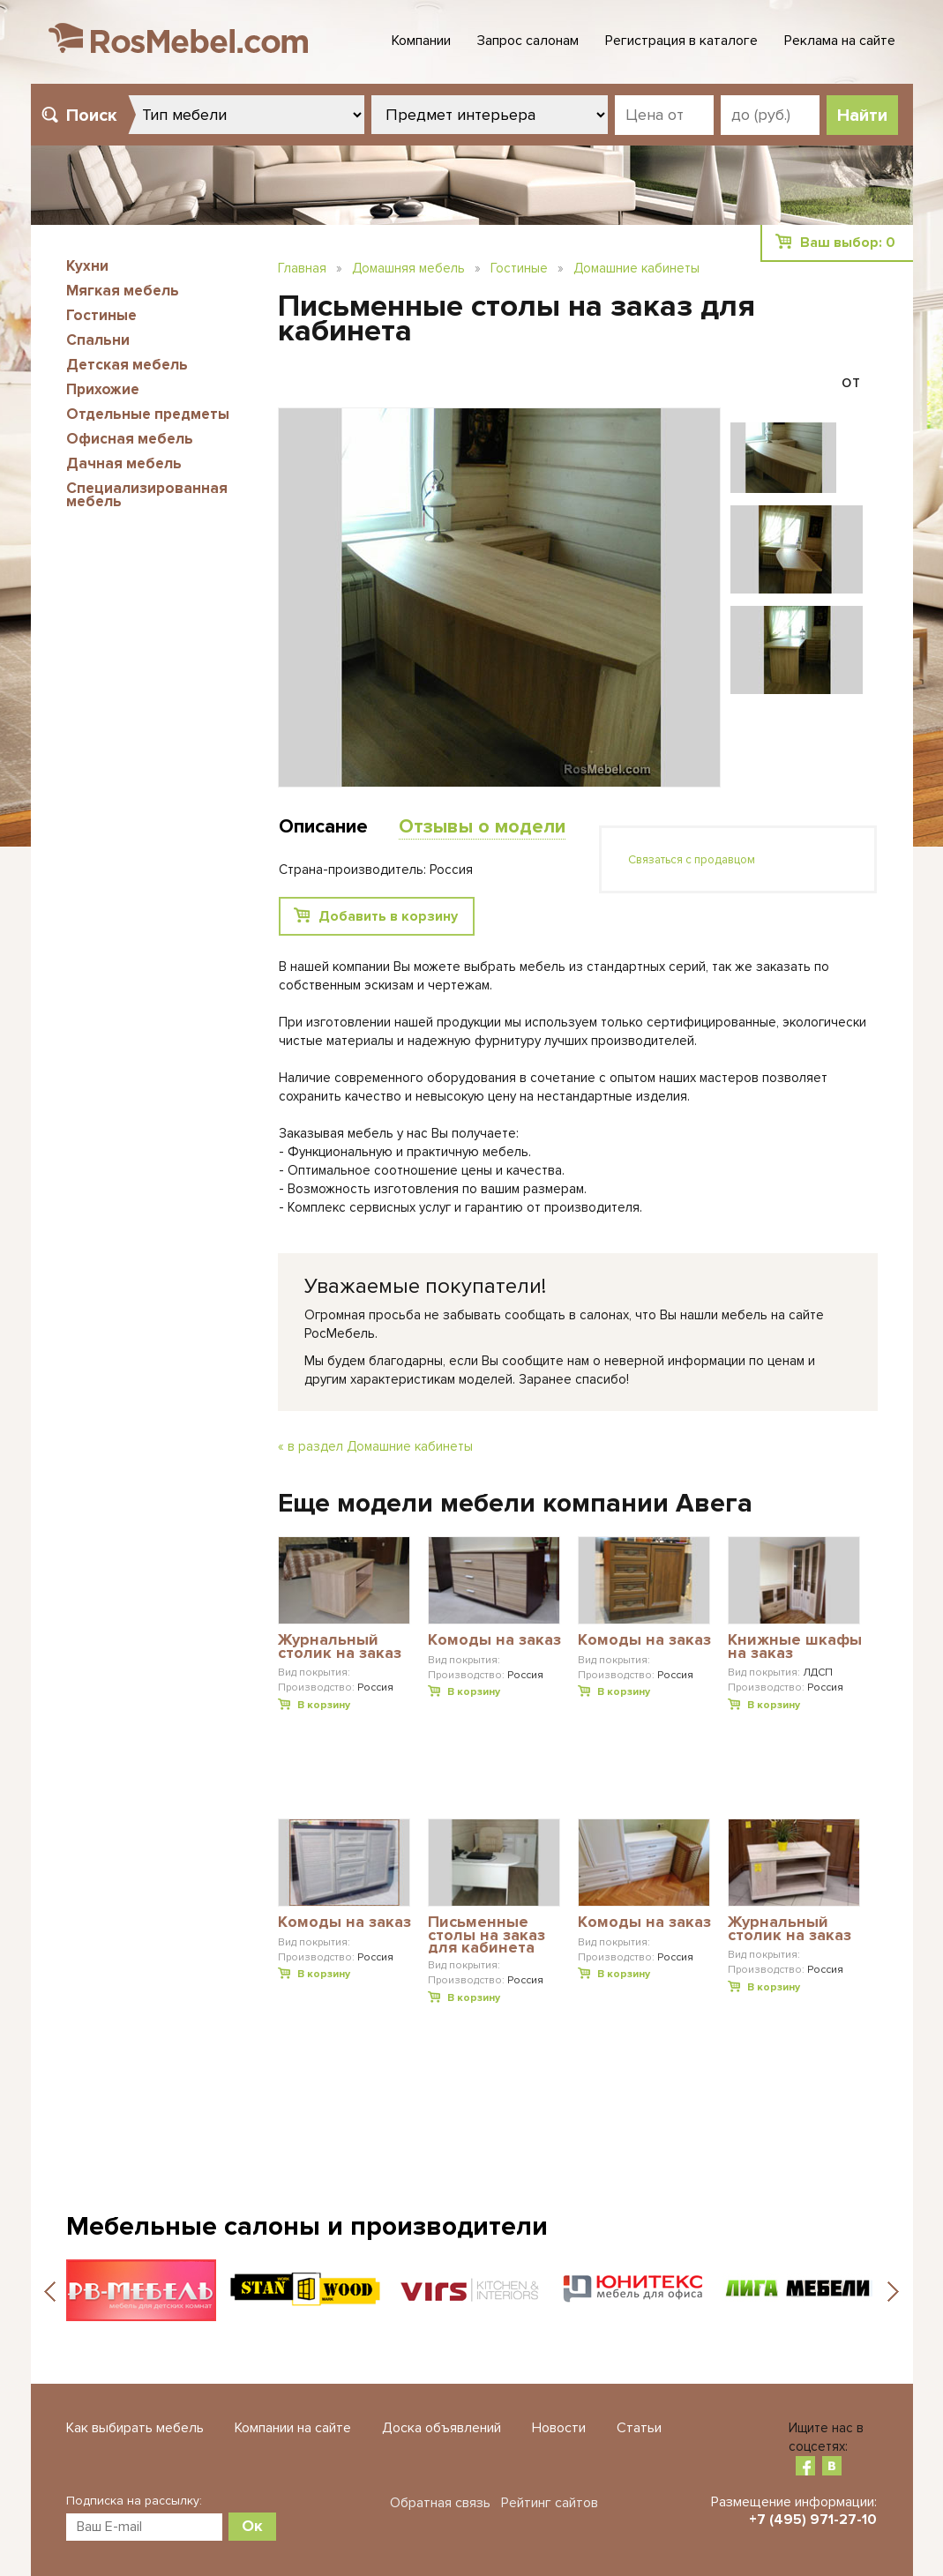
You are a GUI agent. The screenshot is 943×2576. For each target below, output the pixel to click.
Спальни (98, 340)
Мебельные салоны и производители (307, 2226)
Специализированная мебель (147, 495)
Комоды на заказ (494, 1640)
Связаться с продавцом (691, 860)
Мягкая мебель (122, 290)
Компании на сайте (293, 2428)
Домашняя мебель (408, 268)
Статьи (639, 2428)
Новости (559, 2428)
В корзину (323, 1705)
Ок (252, 2525)
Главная (302, 268)
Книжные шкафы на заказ (795, 1647)
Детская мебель (127, 364)
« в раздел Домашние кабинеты (375, 1446)
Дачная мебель (124, 463)
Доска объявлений (441, 2428)
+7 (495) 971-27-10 (813, 2519)
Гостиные (101, 315)
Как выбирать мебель (135, 2428)
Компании (421, 40)
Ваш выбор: (847, 242)
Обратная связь (440, 2503)
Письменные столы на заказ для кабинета (486, 1934)
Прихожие (102, 389)
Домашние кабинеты (636, 268)
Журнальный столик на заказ (339, 1647)
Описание (323, 827)
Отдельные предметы (147, 414)
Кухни (87, 266)
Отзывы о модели (482, 827)
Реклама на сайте (839, 40)
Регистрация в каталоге (681, 40)
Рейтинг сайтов (549, 2503)
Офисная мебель (129, 438)
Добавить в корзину (388, 916)
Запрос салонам (528, 40)
